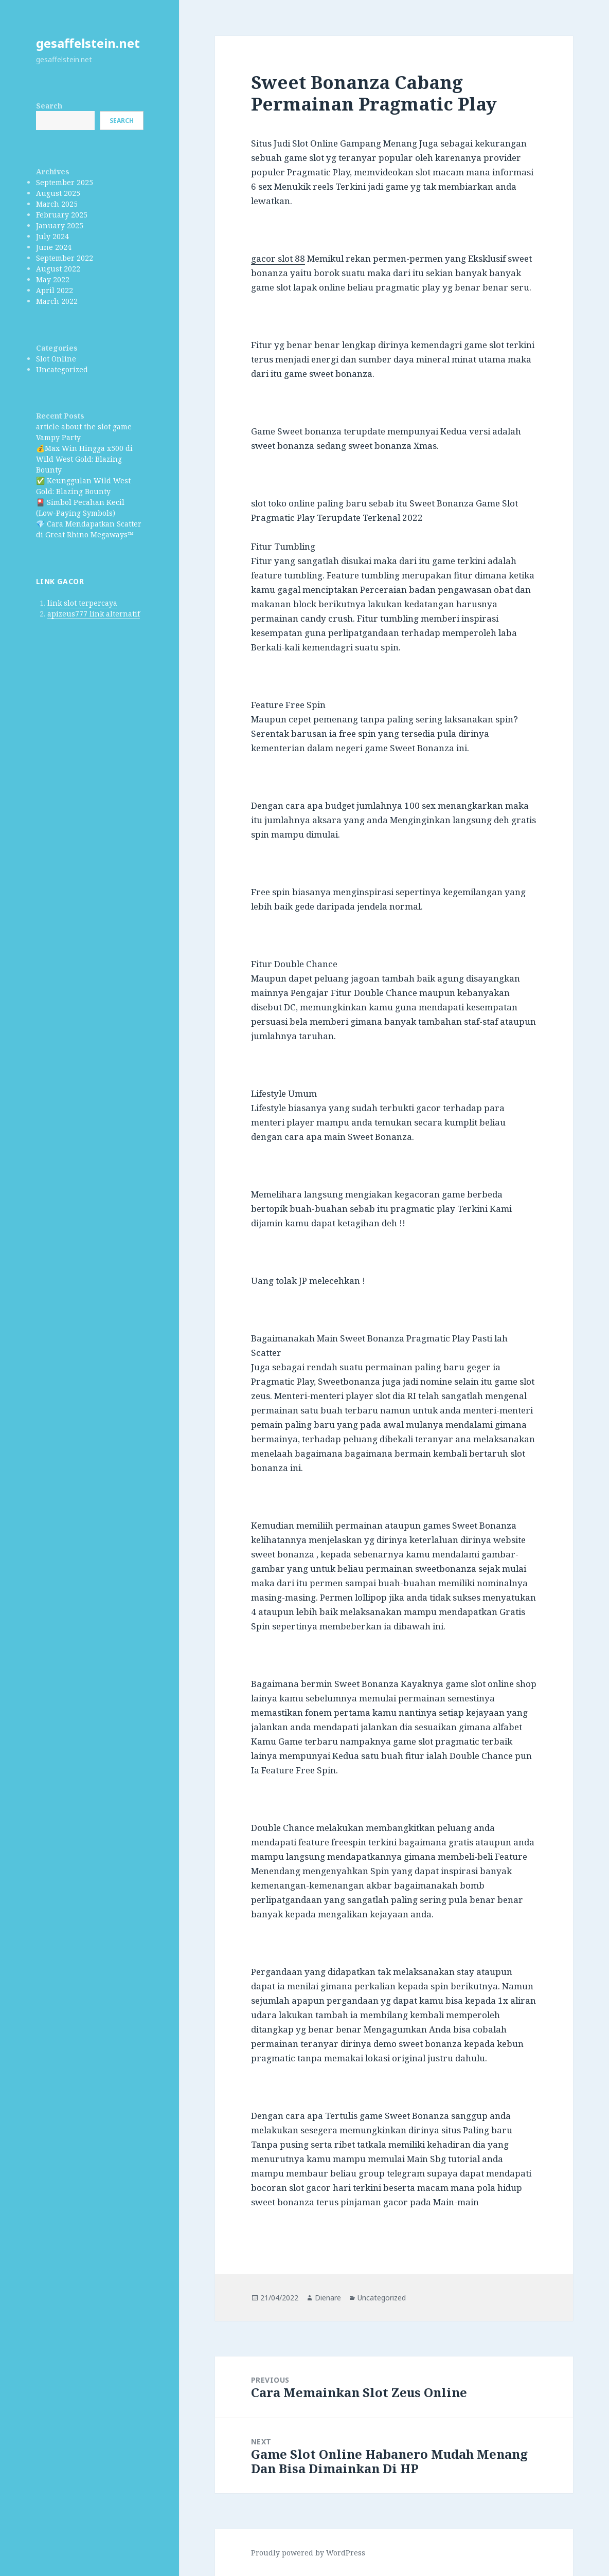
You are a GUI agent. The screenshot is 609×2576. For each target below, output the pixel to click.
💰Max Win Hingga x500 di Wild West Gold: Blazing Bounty (84, 459)
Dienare (328, 2297)
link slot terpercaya (82, 603)
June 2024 (53, 247)
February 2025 (61, 215)
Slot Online (56, 359)
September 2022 (64, 258)
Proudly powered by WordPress (308, 2552)
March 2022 (57, 301)
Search (49, 106)
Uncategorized (62, 369)
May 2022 (52, 279)
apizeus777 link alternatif (93, 614)
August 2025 (58, 193)
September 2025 (64, 182)
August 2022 (58, 269)
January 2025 (59, 225)
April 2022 (54, 290)
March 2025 (57, 204)
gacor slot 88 (278, 258)
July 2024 (52, 236)
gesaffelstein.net (88, 42)
